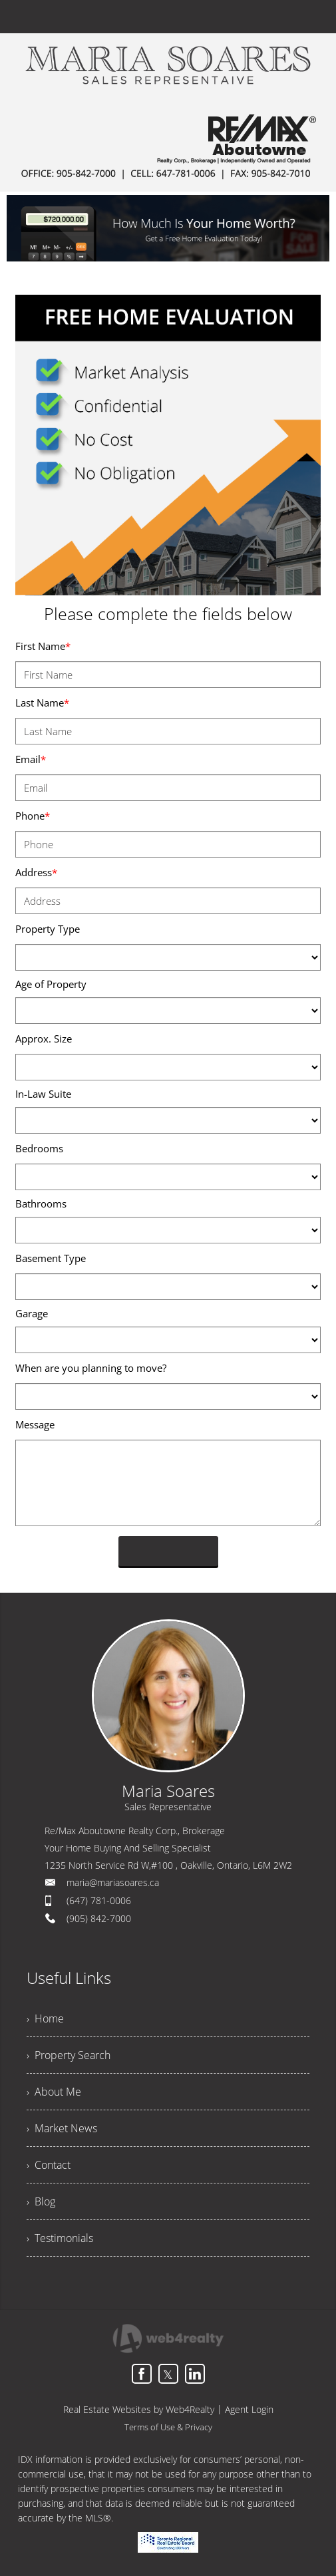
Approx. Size (43, 1038)
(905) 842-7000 (99, 1918)
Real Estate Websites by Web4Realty (138, 2409)
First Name (43, 646)
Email (30, 759)
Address (36, 872)
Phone (32, 815)
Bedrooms (39, 1148)
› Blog (41, 2201)
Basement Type (50, 1258)
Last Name (42, 702)
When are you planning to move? (90, 1367)
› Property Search (68, 2055)
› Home (45, 2018)
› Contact (49, 2165)
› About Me (54, 2091)
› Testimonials (60, 2238)
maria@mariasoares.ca (113, 1882)
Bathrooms (41, 1203)
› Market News (62, 2128)
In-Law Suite (43, 1093)
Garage (31, 1313)
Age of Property (50, 984)
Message (35, 1424)
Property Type (47, 928)
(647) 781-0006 (99, 1900)
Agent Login (249, 2409)
